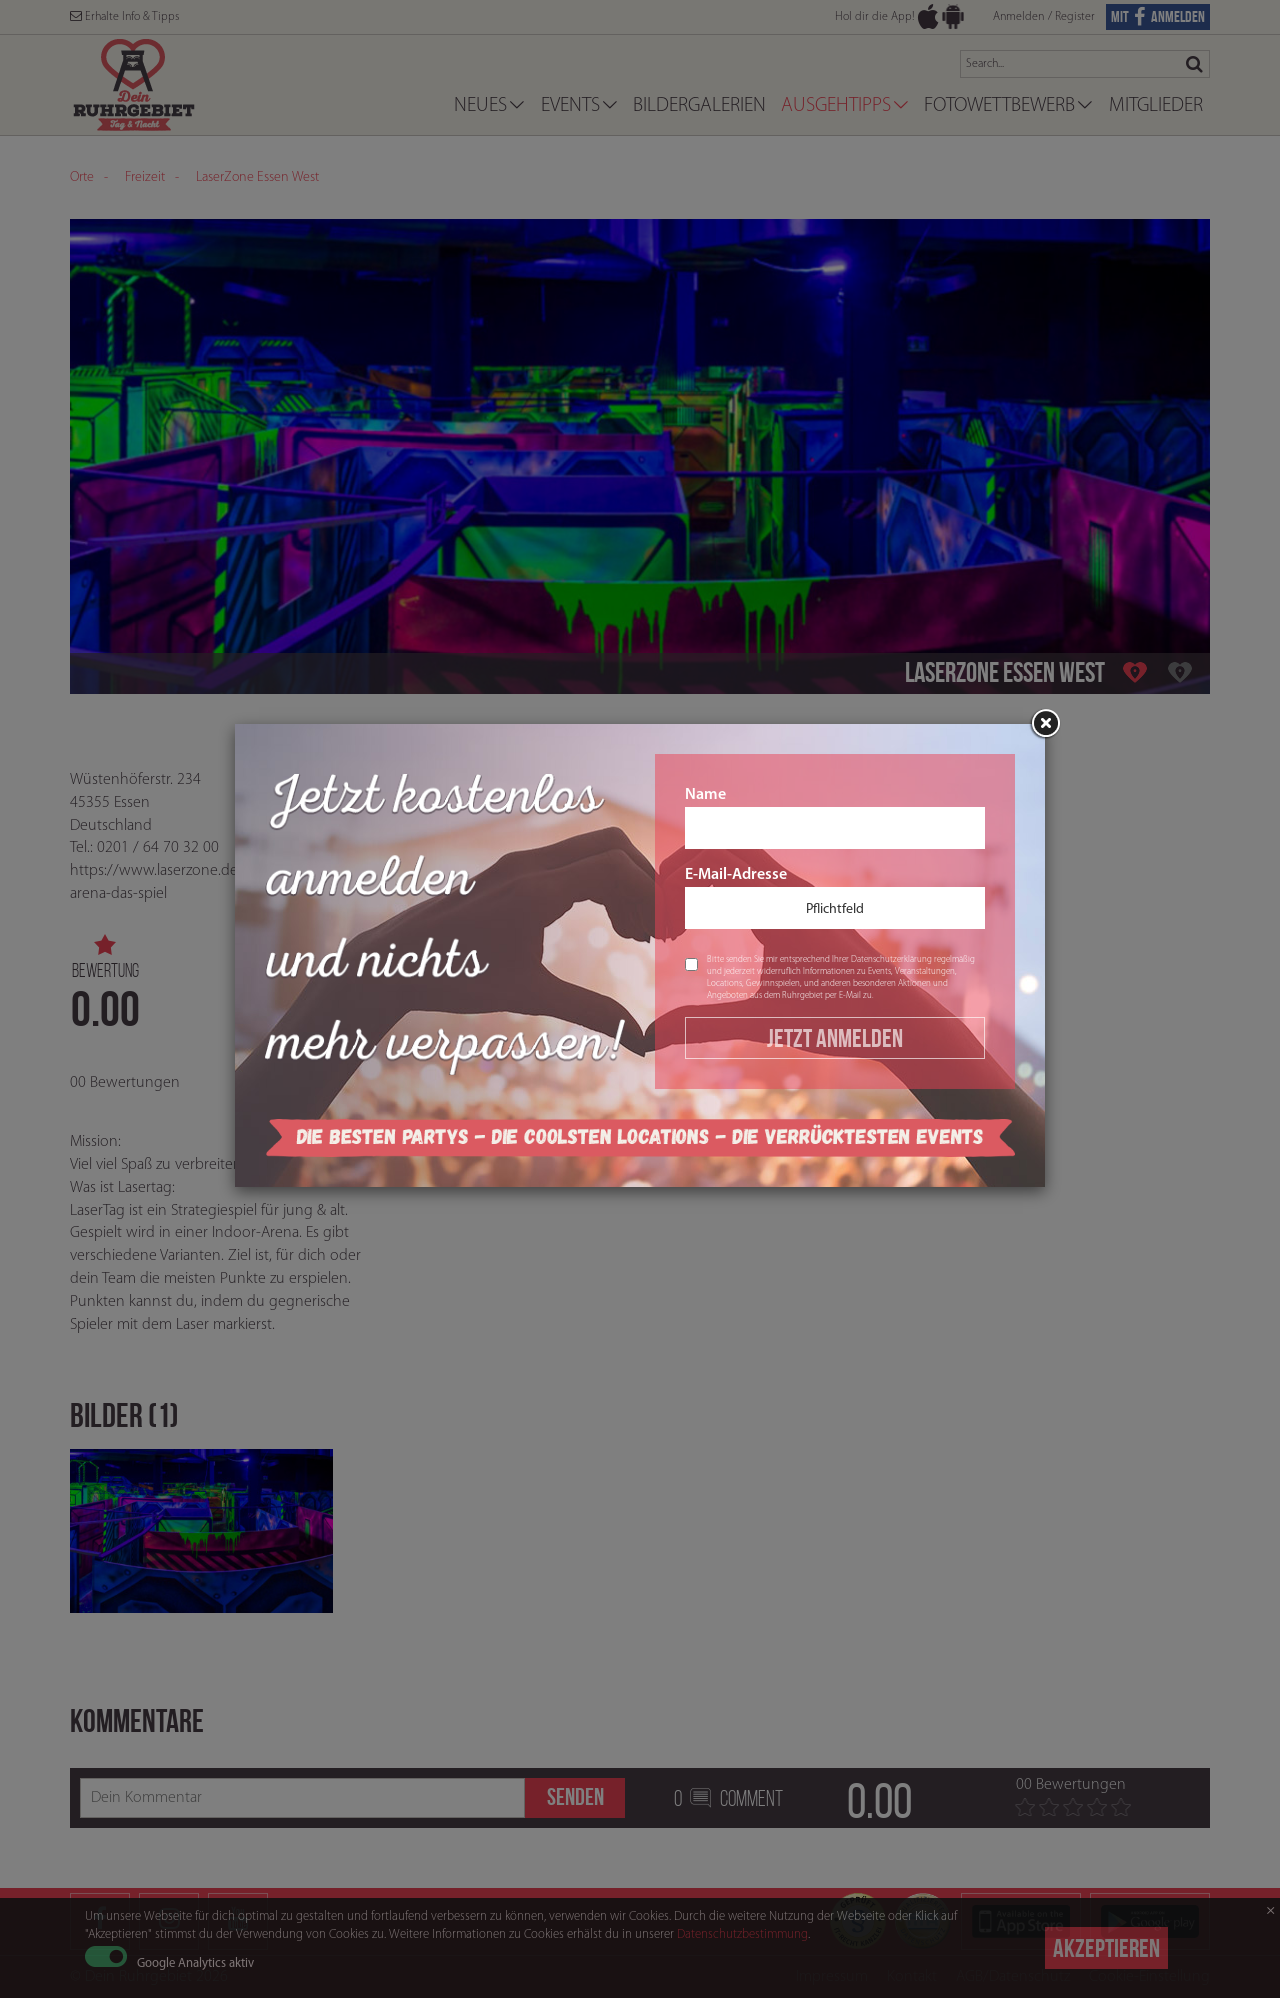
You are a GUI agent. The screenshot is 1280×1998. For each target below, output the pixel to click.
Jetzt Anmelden (835, 1038)
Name (835, 818)
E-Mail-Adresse (835, 898)
